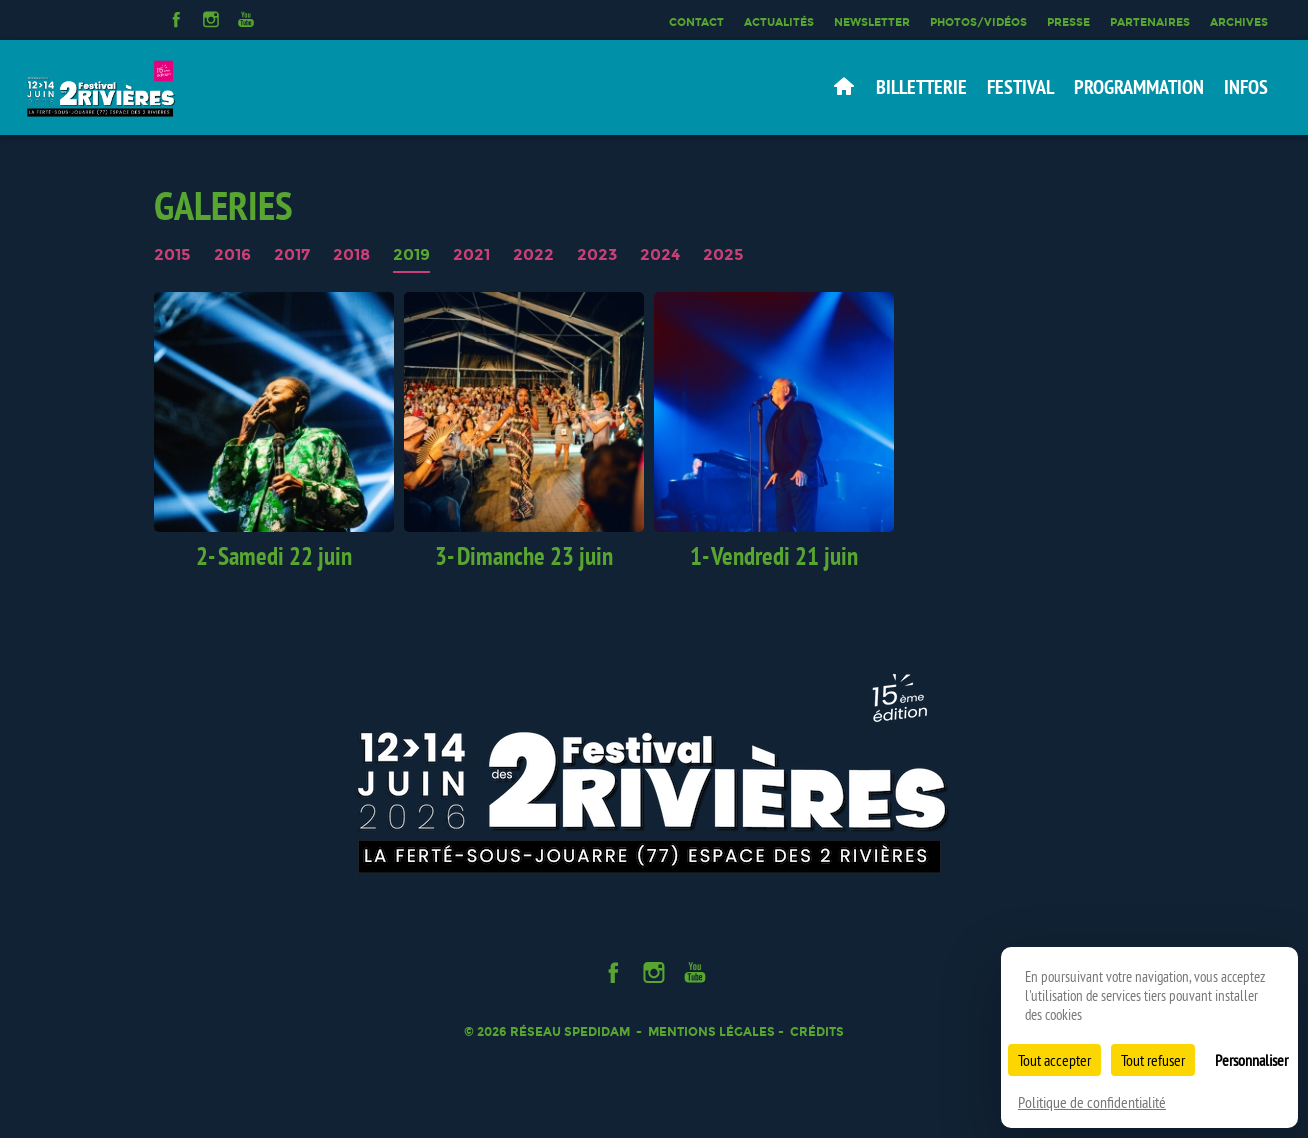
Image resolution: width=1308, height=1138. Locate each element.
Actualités (779, 22)
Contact (696, 22)
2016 (232, 255)
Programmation (1139, 87)
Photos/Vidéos (978, 22)
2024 (660, 255)
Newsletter (872, 22)
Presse (1068, 22)
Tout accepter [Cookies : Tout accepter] (1054, 1060)
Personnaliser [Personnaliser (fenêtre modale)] (1251, 1060)
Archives (1239, 22)
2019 (411, 255)
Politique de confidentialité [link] (1092, 1102)
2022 (533, 255)
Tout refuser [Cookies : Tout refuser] (1153, 1060)
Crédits (817, 1031)
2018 (351, 255)
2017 (292, 255)
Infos (1246, 87)
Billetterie (921, 87)
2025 (723, 255)
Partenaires (1150, 22)
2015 (172, 255)
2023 (597, 255)
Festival (1020, 87)
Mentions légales (711, 1031)
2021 (471, 255)
